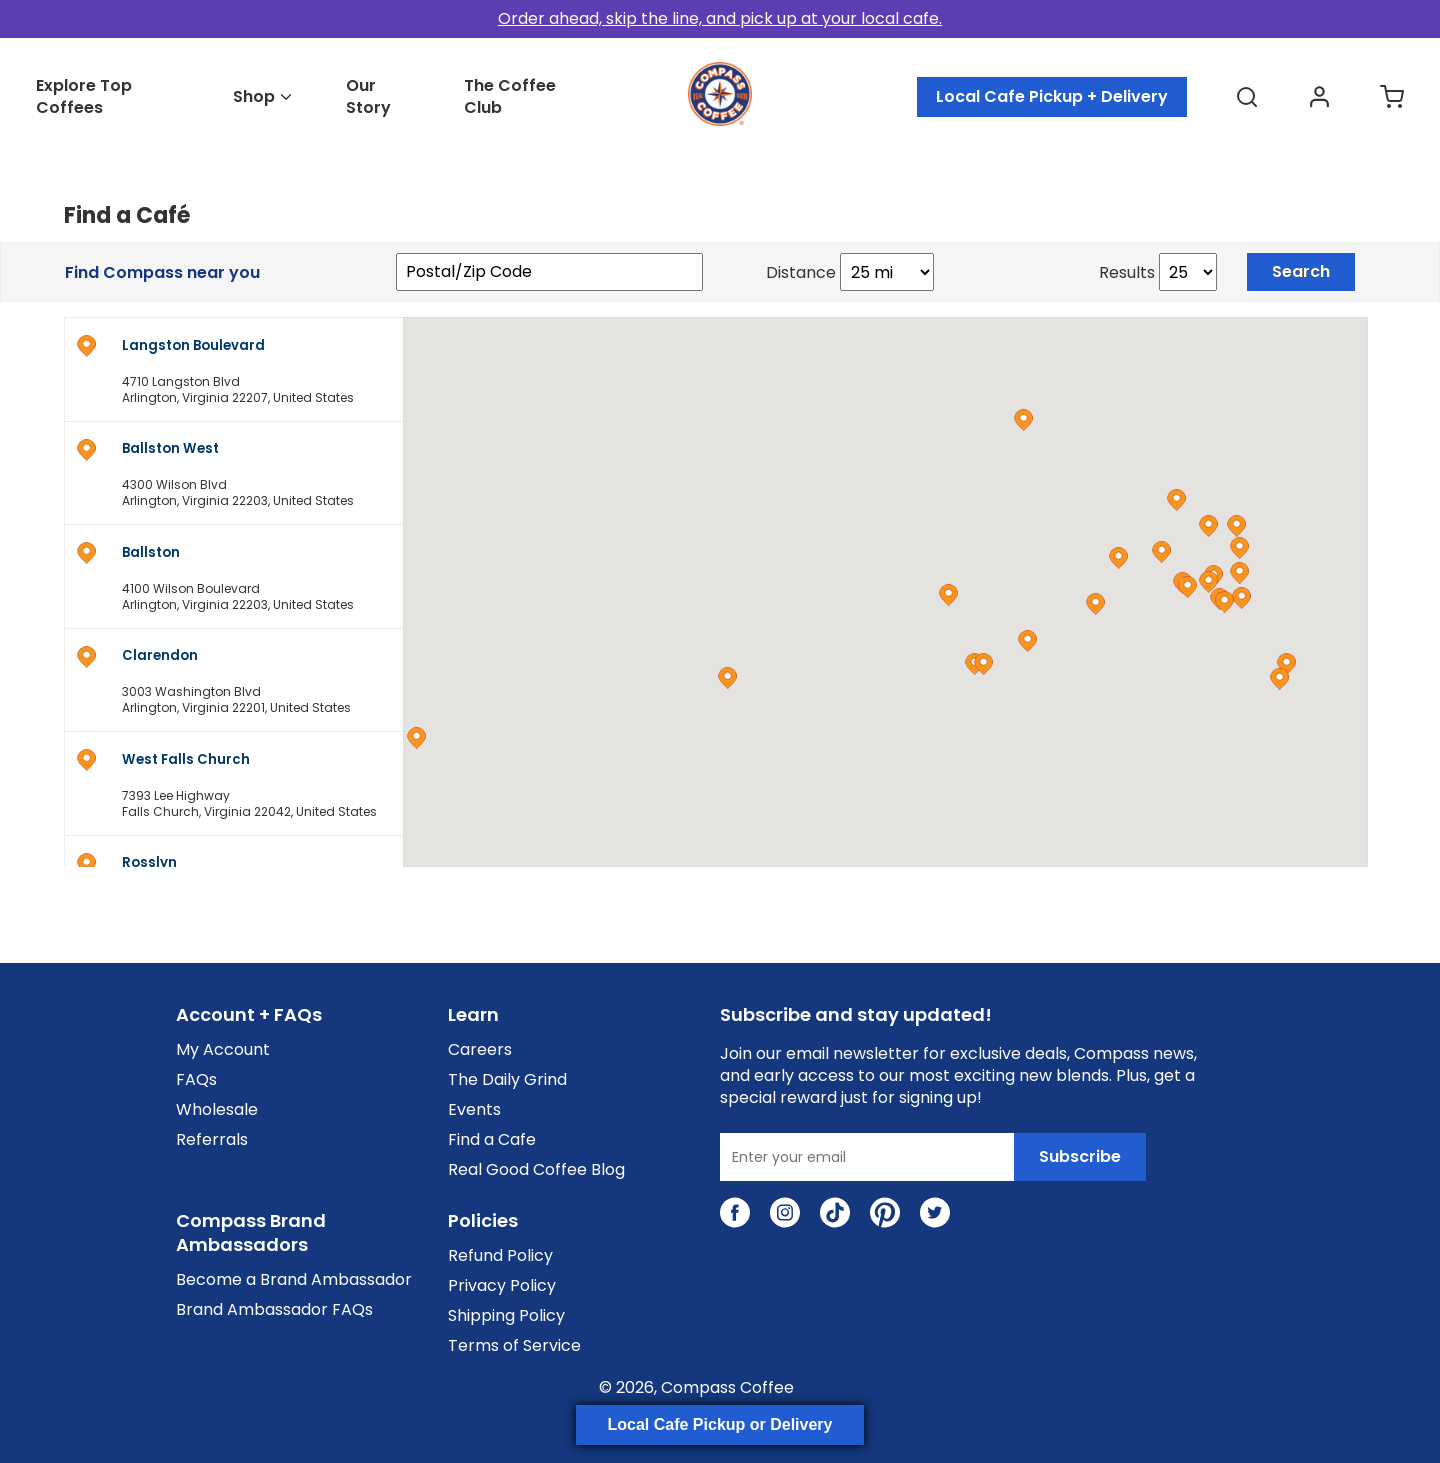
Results (1127, 273)
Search (1301, 271)
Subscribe (1080, 1156)
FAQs (196, 1080)
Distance (801, 273)
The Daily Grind (507, 1080)
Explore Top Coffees (84, 97)
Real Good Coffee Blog (536, 1170)
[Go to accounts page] (1319, 97)
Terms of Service (514, 1346)
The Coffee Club (510, 97)
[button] (948, 595)
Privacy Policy (502, 1286)
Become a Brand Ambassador (294, 1280)
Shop (254, 97)
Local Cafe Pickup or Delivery (720, 1424)
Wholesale (217, 1110)
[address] (233, 368)
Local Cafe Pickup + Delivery (1052, 96)
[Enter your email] (867, 1157)
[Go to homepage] (720, 120)
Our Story (368, 97)
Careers (480, 1050)
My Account (223, 1050)
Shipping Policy (506, 1316)
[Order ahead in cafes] (720, 19)
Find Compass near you (162, 273)
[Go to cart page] (1392, 97)
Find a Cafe (492, 1140)
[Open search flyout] (1247, 97)
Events (474, 1110)
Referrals (212, 1140)
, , (260, 371)
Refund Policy (500, 1256)
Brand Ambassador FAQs (274, 1310)
